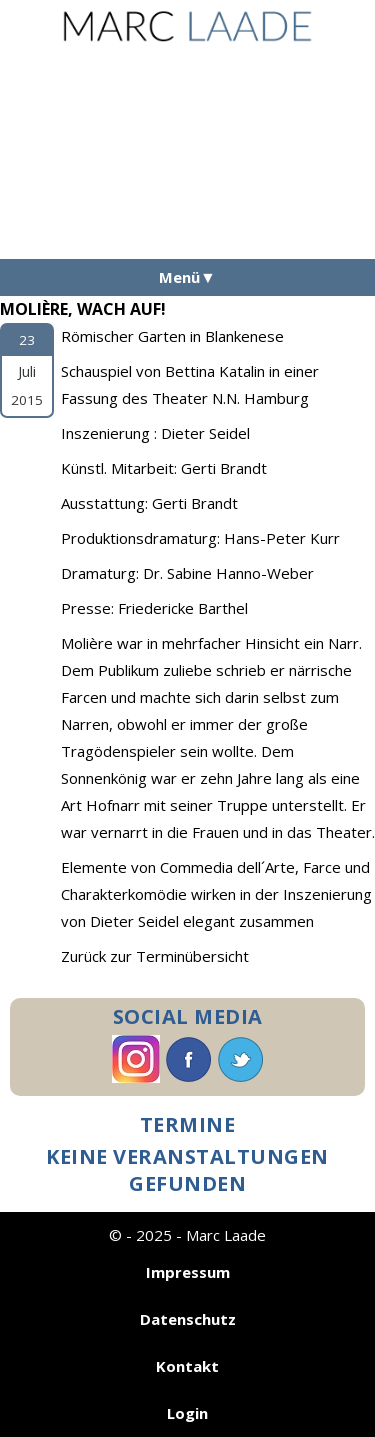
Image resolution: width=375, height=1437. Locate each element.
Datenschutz (188, 1319)
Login (187, 1413)
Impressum (188, 1272)
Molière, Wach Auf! (83, 309)
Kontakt (187, 1366)
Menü (179, 277)
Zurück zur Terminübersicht (155, 956)
